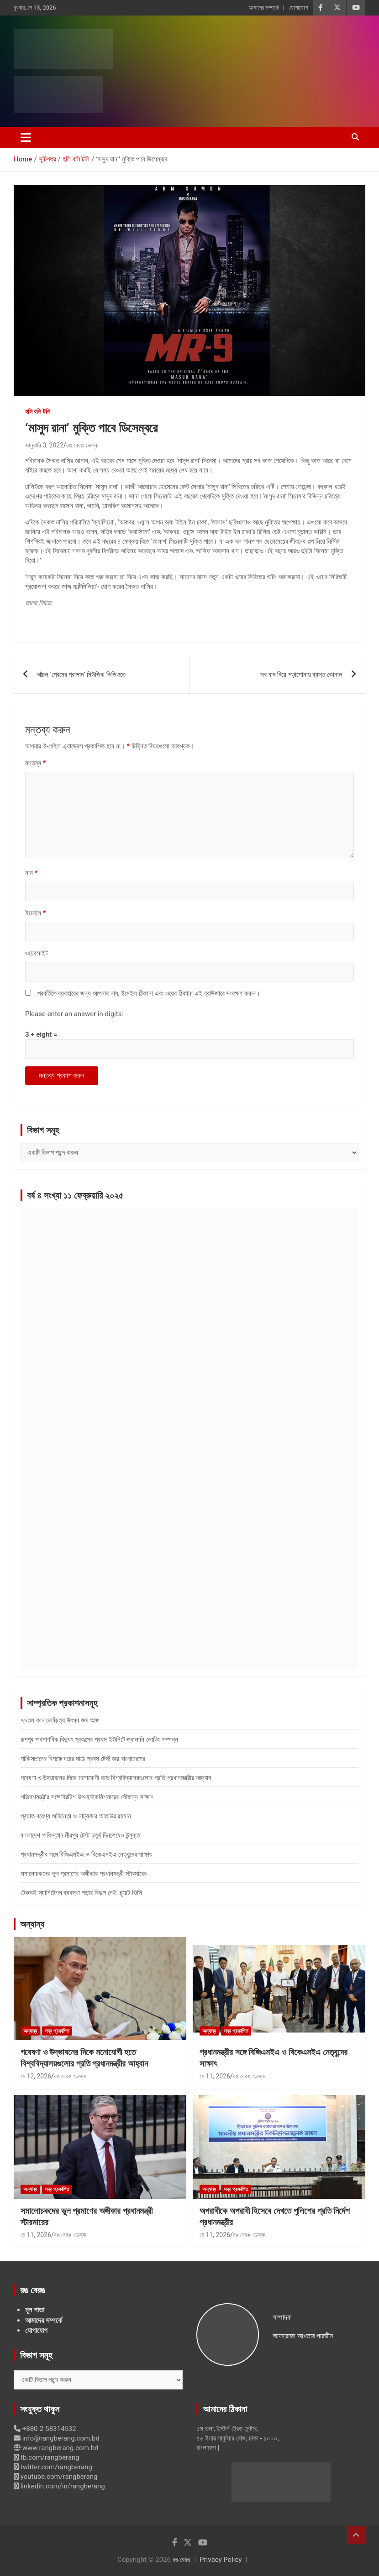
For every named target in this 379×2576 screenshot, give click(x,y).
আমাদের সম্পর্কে (263, 7)
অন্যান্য (32, 1924)
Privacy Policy (221, 2559)
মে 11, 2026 (215, 2076)
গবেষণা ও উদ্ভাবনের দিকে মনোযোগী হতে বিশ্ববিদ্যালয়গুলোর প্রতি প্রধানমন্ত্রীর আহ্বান (116, 1778)
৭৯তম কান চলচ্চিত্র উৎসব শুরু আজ (60, 1720)
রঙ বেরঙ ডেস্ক (82, 445)
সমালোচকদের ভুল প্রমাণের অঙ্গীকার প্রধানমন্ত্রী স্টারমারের (84, 1874)
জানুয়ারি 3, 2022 (44, 445)
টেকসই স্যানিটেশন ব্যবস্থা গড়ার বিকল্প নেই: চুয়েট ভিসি (81, 1893)
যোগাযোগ (298, 7)
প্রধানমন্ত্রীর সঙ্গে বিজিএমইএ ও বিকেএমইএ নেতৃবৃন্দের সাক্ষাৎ (86, 1854)
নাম (31, 873)
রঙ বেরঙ (182, 2559)
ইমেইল (35, 913)
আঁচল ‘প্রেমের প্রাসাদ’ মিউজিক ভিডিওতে (81, 674)
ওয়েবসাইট (36, 953)
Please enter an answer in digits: (74, 1014)
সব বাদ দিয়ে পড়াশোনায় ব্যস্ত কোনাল (301, 674)
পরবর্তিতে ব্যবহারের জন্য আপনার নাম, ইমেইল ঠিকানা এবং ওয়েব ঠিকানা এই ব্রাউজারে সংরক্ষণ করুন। (148, 993)
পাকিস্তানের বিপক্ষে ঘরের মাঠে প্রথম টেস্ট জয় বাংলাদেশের (83, 1759)
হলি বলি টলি (37, 411)
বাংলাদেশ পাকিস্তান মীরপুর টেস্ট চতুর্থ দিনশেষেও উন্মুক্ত (80, 1835)
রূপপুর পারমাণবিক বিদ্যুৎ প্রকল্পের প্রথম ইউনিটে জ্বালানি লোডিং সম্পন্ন (99, 1739)
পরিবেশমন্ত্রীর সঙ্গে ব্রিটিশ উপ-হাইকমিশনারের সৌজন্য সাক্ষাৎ (87, 1797)
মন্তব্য (35, 763)
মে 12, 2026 (36, 2076)
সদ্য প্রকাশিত (57, 2031)
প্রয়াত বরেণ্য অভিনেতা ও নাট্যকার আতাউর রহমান (76, 1816)
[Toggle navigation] (26, 137)
